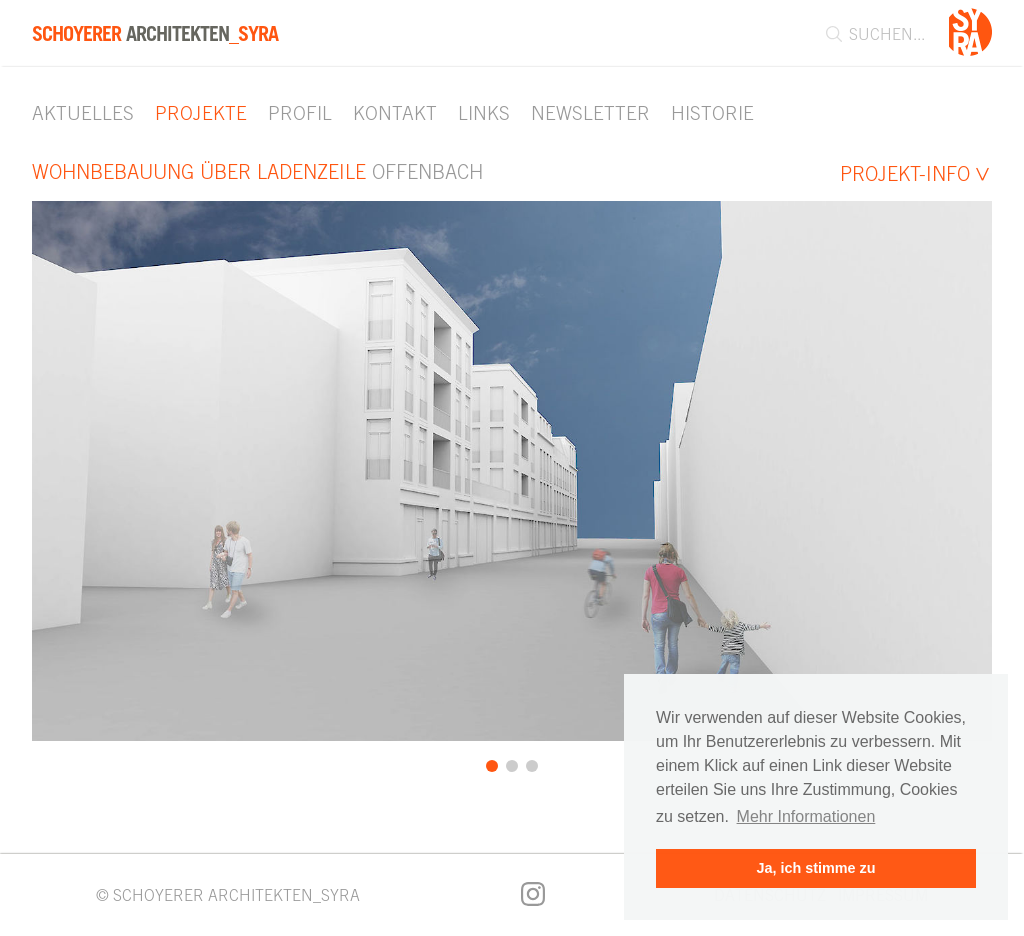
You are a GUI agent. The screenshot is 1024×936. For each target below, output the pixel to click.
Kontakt (395, 113)
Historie (712, 113)
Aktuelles (83, 113)
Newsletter (590, 113)
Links (484, 113)
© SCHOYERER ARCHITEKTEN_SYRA (228, 895)
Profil (300, 113)
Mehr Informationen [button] (806, 816)
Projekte (201, 113)
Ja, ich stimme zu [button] (815, 868)
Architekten (155, 34)
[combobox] (866, 34)
